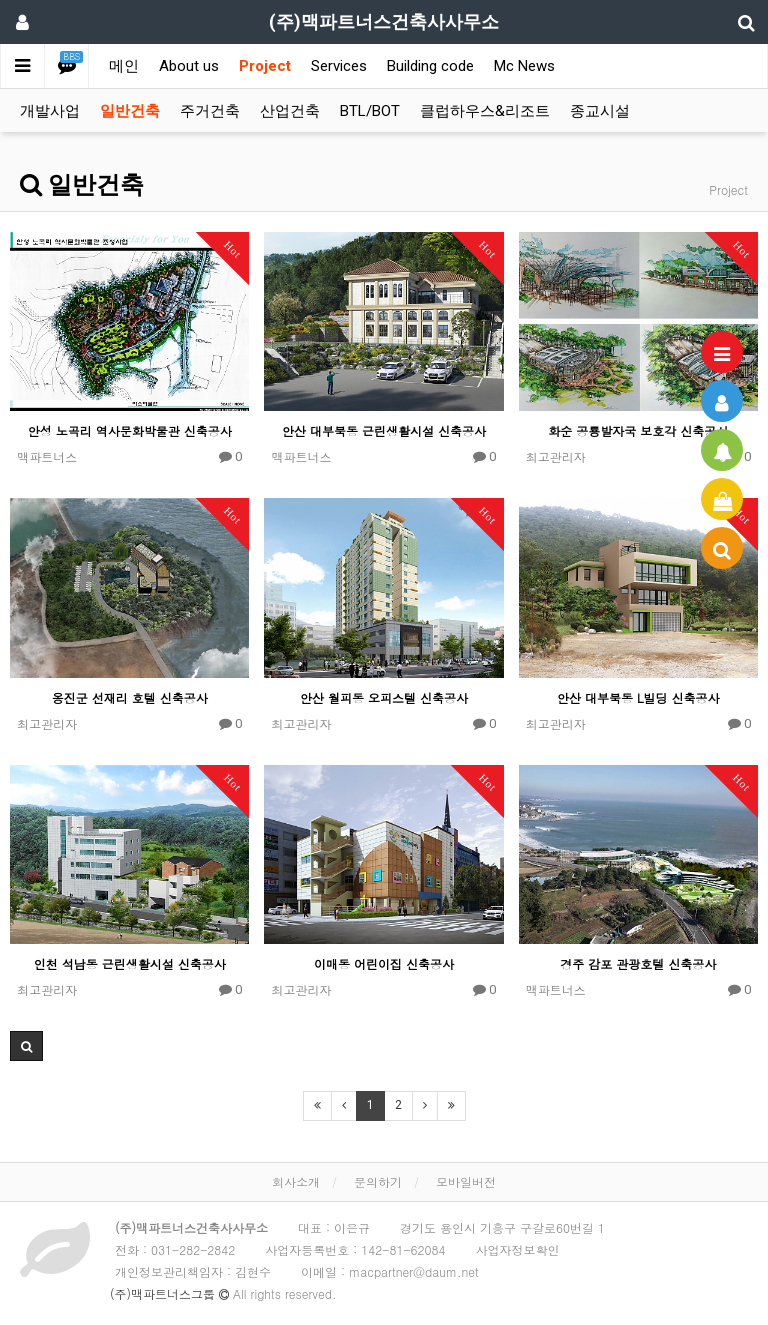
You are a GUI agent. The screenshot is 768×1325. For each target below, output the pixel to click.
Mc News (524, 66)
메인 (124, 66)
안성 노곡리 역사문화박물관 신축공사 (130, 430)
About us (189, 66)
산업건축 (290, 111)
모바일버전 (466, 1181)
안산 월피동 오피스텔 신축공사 (384, 697)
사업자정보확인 (517, 1249)
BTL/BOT (370, 111)
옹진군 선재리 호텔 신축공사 (130, 697)
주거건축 (210, 111)
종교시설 (600, 111)
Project (265, 66)
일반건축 (130, 111)
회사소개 (296, 1181)
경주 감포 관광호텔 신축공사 (638, 963)
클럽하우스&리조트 (485, 111)
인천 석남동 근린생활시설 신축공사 (130, 963)
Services (339, 66)
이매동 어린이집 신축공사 (384, 963)
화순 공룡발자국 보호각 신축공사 (638, 430)
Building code (430, 66)
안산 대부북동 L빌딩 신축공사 (638, 697)
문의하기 (378, 1181)
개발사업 (50, 111)
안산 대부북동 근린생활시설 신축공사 (384, 430)
